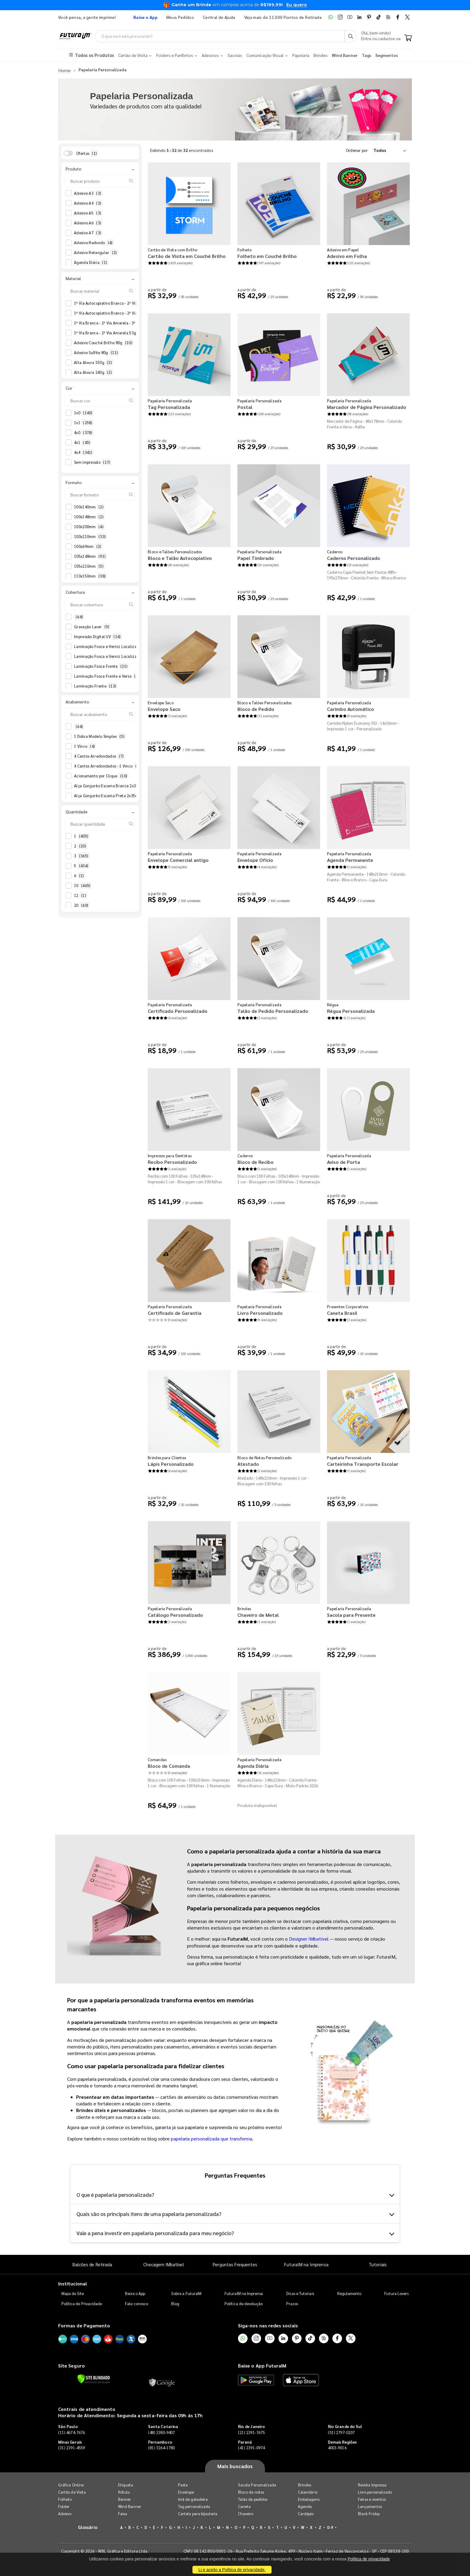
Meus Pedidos (180, 17)
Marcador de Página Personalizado (366, 406)
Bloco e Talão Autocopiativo (180, 557)
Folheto (244, 248)
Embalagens (309, 2498)
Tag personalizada (194, 2505)
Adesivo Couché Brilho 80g (104, 342)
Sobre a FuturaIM (186, 2292)
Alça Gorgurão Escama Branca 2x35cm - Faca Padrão (126, 785)
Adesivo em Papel (343, 248)
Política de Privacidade (81, 2302)
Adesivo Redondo (94, 242)
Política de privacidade (369, 2559)
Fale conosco (136, 2302)
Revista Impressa (372, 2484)
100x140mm (89, 506)
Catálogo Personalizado (175, 1614)
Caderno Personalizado (353, 557)
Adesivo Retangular (96, 252)
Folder (64, 2505)
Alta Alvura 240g (93, 372)
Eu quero (296, 4)
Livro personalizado (375, 2491)
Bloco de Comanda (169, 1765)
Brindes (244, 1607)
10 (83, 885)
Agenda (305, 2505)
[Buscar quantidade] (100, 823)
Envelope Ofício (255, 859)
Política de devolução (244, 2302)
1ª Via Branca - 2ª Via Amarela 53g (110, 332)
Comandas (157, 1758)
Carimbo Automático (350, 708)
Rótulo (124, 2491)
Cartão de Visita (72, 2491)
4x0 (84, 432)
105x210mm (89, 566)
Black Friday (369, 2512)
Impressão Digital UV (98, 636)
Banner (124, 2498)
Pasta (183, 2484)
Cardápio (306, 2512)
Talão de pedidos (252, 2498)
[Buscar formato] (100, 494)
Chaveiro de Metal (258, 1614)
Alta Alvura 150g (93, 362)
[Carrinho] (408, 38)
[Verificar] (93, 2378)
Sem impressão (93, 462)
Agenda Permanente (350, 859)
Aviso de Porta (343, 1161)
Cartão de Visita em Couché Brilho (187, 255)
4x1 (82, 442)
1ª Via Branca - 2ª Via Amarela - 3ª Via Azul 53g (122, 322)
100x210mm (90, 536)
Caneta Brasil (342, 1312)
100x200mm (89, 526)
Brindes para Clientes (167, 1456)
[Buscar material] (100, 290)
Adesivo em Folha (347, 255)
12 (81, 895)
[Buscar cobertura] (100, 604)
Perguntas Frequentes (235, 2264)
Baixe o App (135, 2292)
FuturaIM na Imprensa (306, 2264)
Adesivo (64, 2512)
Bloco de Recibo (255, 1161)
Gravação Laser (92, 626)
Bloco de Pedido (255, 708)
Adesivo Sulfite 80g (96, 352)
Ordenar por (357, 149)
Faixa (122, 2512)
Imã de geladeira (193, 2498)
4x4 (84, 452)
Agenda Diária (91, 262)
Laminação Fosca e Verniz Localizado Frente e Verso (127, 656)
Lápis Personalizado (171, 1463)
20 (82, 905)
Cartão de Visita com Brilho (172, 248)
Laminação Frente (96, 685)
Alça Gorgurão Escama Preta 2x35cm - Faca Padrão (125, 795)
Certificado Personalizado (177, 1010)
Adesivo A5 (88, 212)
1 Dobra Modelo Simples (100, 736)
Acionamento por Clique (101, 775)
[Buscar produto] (100, 180)
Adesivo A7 (88, 232)
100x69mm (88, 546)
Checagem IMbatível (163, 2264)
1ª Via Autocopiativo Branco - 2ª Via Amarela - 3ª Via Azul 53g (135, 303)
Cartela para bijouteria (198, 2512)
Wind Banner (129, 2505)
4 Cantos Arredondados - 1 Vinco (108, 765)
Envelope (186, 2491)
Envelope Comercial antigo (178, 859)
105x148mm (90, 556)
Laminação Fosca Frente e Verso (108, 676)
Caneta (244, 2505)
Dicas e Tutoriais (300, 2292)
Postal (244, 406)
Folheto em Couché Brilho (267, 255)
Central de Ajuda (219, 17)
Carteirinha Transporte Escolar (362, 1463)
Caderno (334, 550)
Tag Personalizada (169, 406)
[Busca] (351, 36)
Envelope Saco (161, 701)
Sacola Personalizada (257, 2484)
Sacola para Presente (351, 1614)
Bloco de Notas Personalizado (264, 1456)
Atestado (248, 1463)
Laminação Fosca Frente (101, 666)
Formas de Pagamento (84, 2324)
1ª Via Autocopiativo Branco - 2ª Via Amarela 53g (123, 312)
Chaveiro (246, 2512)
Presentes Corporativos (347, 1305)
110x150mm (90, 575)
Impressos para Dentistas (170, 1154)
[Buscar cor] (100, 400)
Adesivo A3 (88, 193)
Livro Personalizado (260, 1312)
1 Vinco (85, 746)
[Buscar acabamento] (100, 713)
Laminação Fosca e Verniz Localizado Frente (118, 646)
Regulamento (349, 2292)
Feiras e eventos (372, 2498)
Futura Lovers (396, 2292)
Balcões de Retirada (92, 2264)
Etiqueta (125, 2484)
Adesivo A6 (88, 222)
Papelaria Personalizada (170, 399)
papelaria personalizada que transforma (211, 2137)
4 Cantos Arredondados (99, 756)
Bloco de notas (251, 2491)
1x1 (84, 422)
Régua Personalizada (351, 1010)
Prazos (292, 2302)
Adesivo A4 (88, 203)
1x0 (84, 412)
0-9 (330, 2526)
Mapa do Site (72, 2292)
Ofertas (87, 152)
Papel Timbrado (255, 557)
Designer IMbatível (309, 1938)
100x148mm (89, 516)
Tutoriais (378, 2264)
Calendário (307, 2491)
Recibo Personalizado (172, 1161)
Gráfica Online (71, 2484)
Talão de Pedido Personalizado (272, 1010)
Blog (175, 2302)
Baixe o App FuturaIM (262, 2365)
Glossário (88, 2526)
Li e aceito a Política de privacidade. (232, 2569)
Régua (333, 1003)
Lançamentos (370, 2505)
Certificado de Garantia (174, 1312)
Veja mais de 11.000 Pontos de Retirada (283, 17)
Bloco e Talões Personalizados (175, 550)
